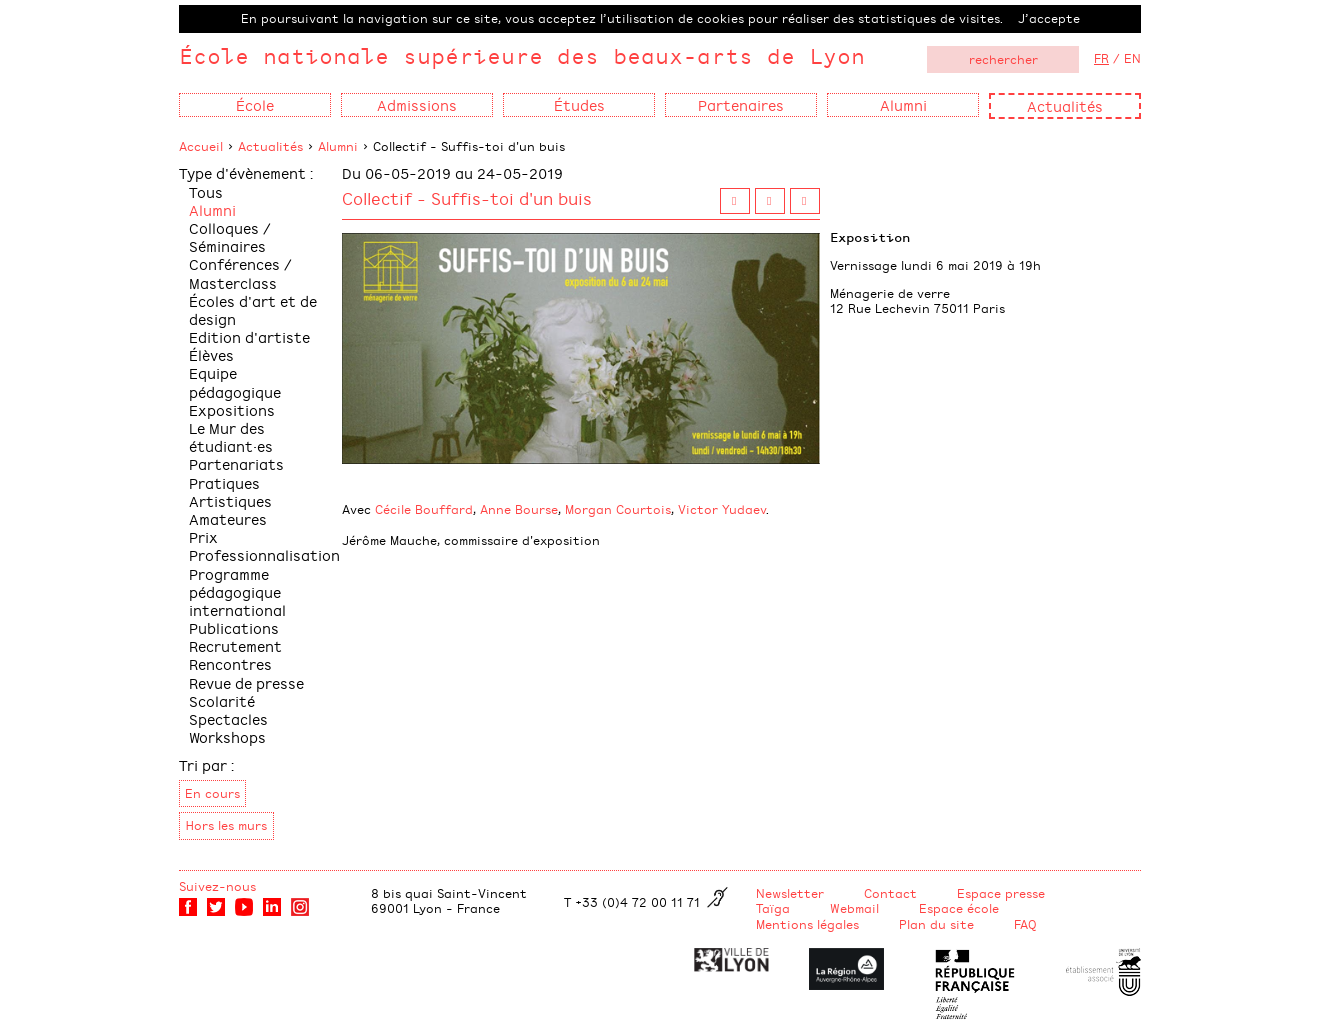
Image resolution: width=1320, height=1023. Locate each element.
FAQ (1025, 924)
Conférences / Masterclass (240, 272)
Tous (206, 191)
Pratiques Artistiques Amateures (230, 500)
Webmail (854, 908)
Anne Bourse (519, 509)
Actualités (1065, 105)
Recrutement (235, 645)
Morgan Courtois (618, 509)
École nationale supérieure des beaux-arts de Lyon (522, 55)
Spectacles (228, 718)
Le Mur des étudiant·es (231, 436)
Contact (890, 893)
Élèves (211, 354)
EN (1132, 58)
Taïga (773, 908)
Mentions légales (807, 924)
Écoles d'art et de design (253, 309)
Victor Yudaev (722, 509)
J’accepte (1049, 18)
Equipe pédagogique (235, 381)
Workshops (227, 736)
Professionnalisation (264, 554)
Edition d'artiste (249, 336)
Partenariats (236, 463)
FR (1101, 58)
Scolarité (222, 700)
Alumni (338, 146)
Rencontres (230, 663)
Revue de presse (246, 682)
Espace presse (1001, 893)
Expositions (232, 409)
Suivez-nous (217, 886)
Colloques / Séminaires (230, 236)
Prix (203, 536)
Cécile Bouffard (424, 509)
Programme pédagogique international (237, 591)
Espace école (959, 908)
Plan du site (936, 924)
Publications (234, 627)
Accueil (201, 146)
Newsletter (790, 893)
